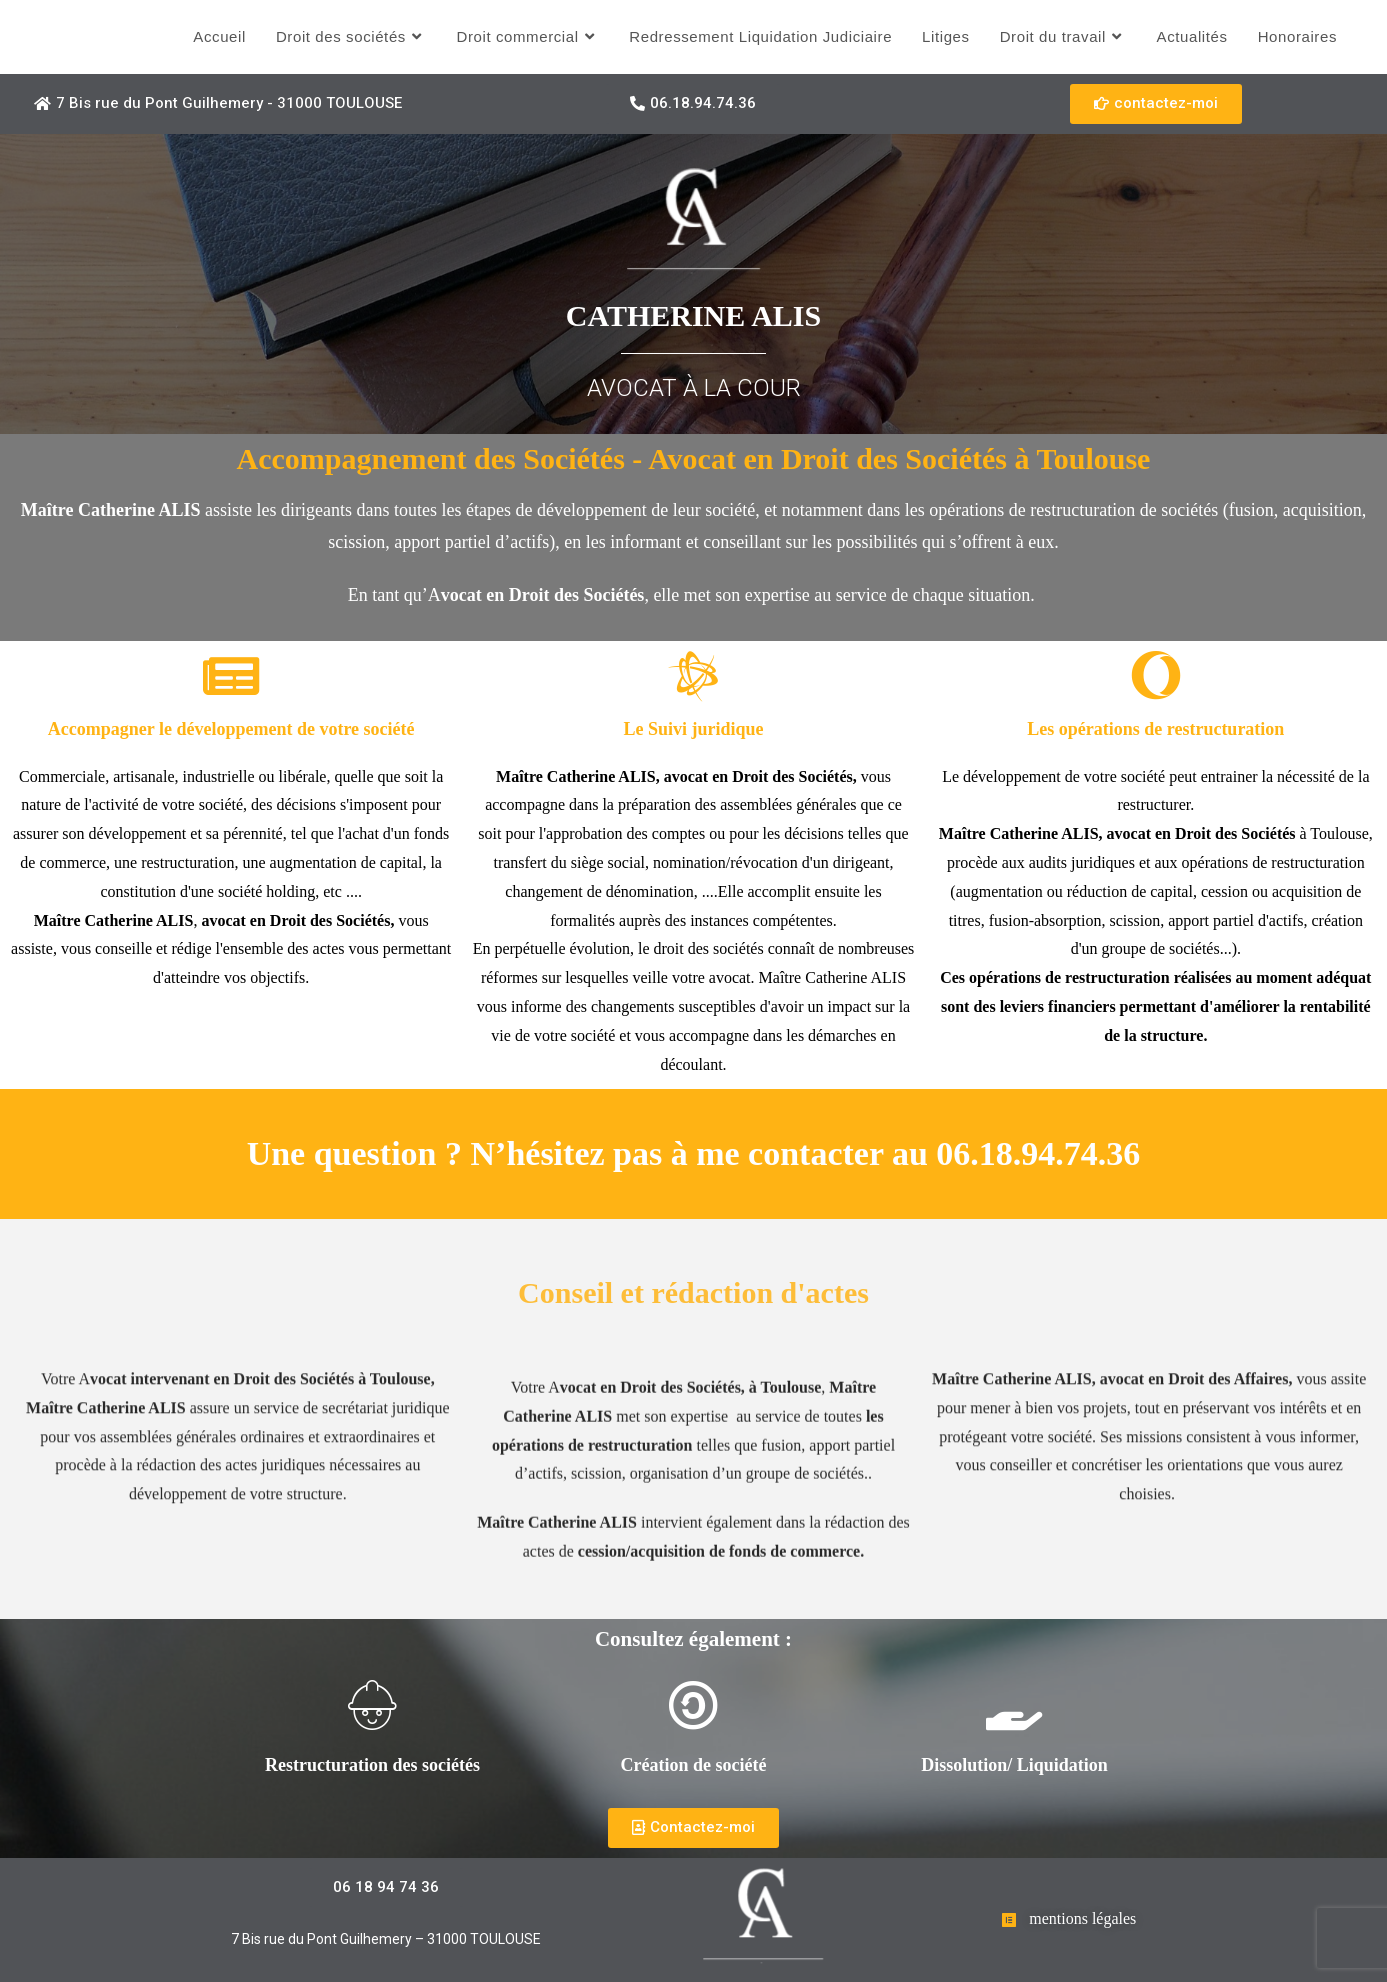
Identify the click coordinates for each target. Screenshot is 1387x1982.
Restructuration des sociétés (372, 1765)
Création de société (694, 1765)
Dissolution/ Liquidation (1014, 1765)
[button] (218, 104)
